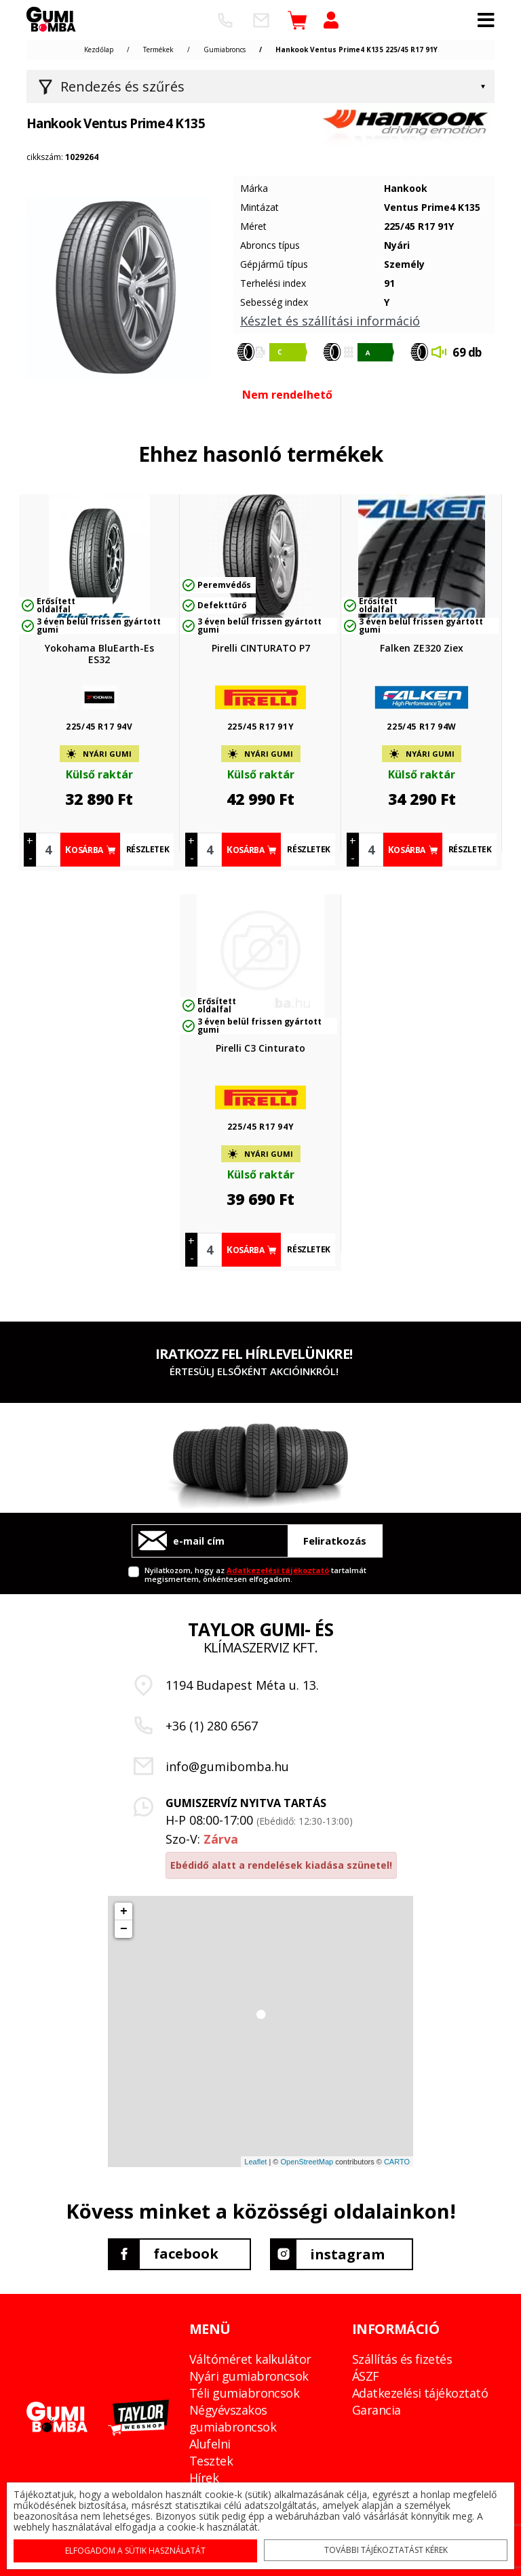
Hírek (203, 2477)
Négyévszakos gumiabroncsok (232, 2417)
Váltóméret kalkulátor (250, 2358)
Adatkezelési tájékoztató (278, 1570)
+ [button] (124, 1911)
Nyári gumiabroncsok (249, 2375)
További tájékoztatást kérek (384, 2549)
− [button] (124, 1929)
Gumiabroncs (225, 49)
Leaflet (255, 2162)
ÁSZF (365, 2375)
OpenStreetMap (306, 2162)
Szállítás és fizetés (402, 2358)
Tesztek (211, 2460)
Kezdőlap (98, 49)
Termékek (158, 49)
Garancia (376, 2409)
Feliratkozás (334, 1540)
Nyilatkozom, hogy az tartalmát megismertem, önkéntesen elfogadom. (255, 1574)
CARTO (397, 2162)
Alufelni (210, 2443)
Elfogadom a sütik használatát (136, 2550)
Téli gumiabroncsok (244, 2392)
